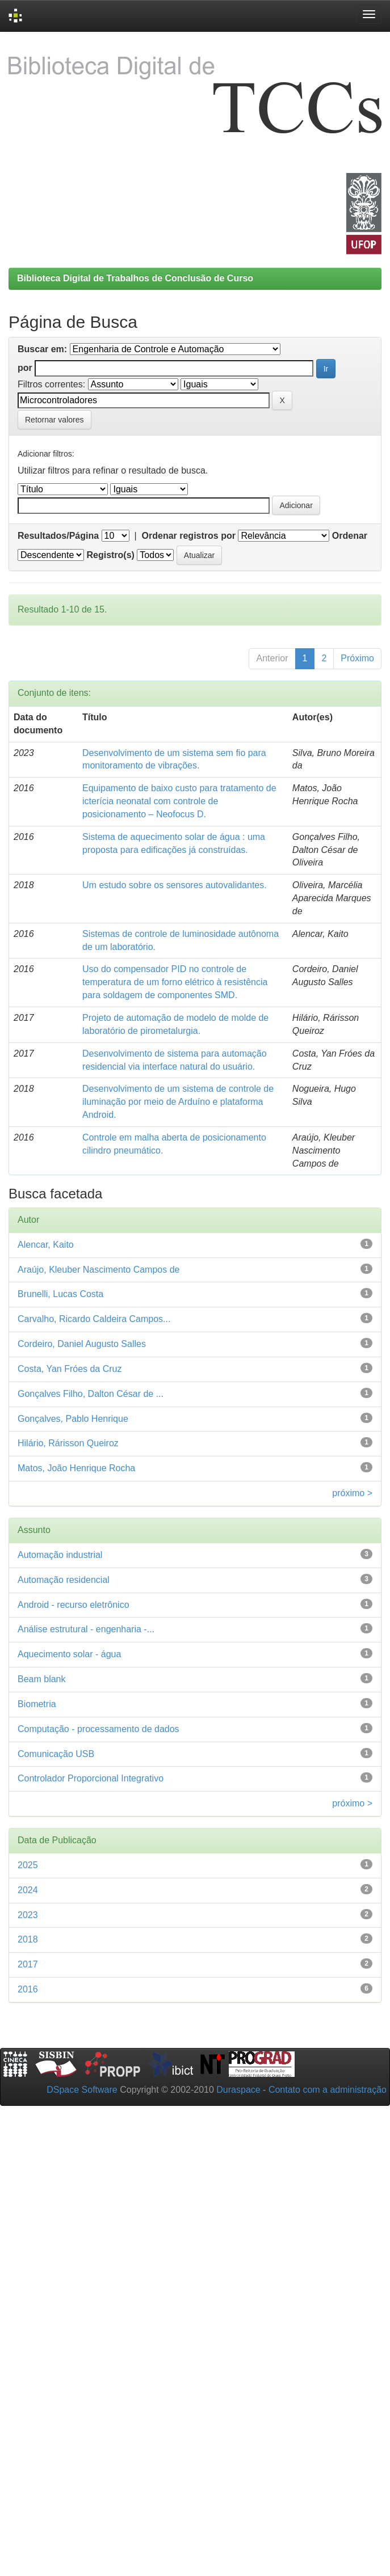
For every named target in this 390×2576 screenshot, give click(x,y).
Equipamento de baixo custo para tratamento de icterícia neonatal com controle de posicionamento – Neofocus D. (179, 801)
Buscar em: (42, 349)
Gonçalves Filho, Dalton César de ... (90, 1394)
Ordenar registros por (189, 535)
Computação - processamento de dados (98, 1729)
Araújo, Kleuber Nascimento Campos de (98, 1269)
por (25, 368)
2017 (28, 1964)
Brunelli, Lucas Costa (60, 1294)
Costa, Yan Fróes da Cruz (70, 1369)
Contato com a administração (328, 2089)
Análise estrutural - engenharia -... (86, 1629)
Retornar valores (54, 419)
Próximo (357, 658)
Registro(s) (110, 555)
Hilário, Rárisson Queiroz (68, 1443)
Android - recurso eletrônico (73, 1605)
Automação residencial (64, 1580)
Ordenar (349, 535)
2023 (28, 1915)
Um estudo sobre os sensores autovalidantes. (174, 885)
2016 (28, 1989)
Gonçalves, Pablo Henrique (73, 1419)
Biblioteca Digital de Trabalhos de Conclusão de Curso (135, 278)
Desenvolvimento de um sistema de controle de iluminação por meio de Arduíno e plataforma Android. (178, 1102)
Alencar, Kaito (46, 1244)
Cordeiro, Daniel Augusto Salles (82, 1344)
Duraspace (238, 2089)
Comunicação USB (56, 1754)
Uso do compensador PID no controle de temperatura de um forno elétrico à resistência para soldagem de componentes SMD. (174, 982)
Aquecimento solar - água (69, 1654)
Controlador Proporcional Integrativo (90, 1778)
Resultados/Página (58, 535)
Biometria (37, 1704)
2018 (28, 1939)
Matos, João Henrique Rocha (76, 1468)
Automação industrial (60, 1555)
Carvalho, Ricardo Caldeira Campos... (94, 1319)
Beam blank (42, 1679)
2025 (28, 1865)
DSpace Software (82, 2089)
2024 (28, 1890)
